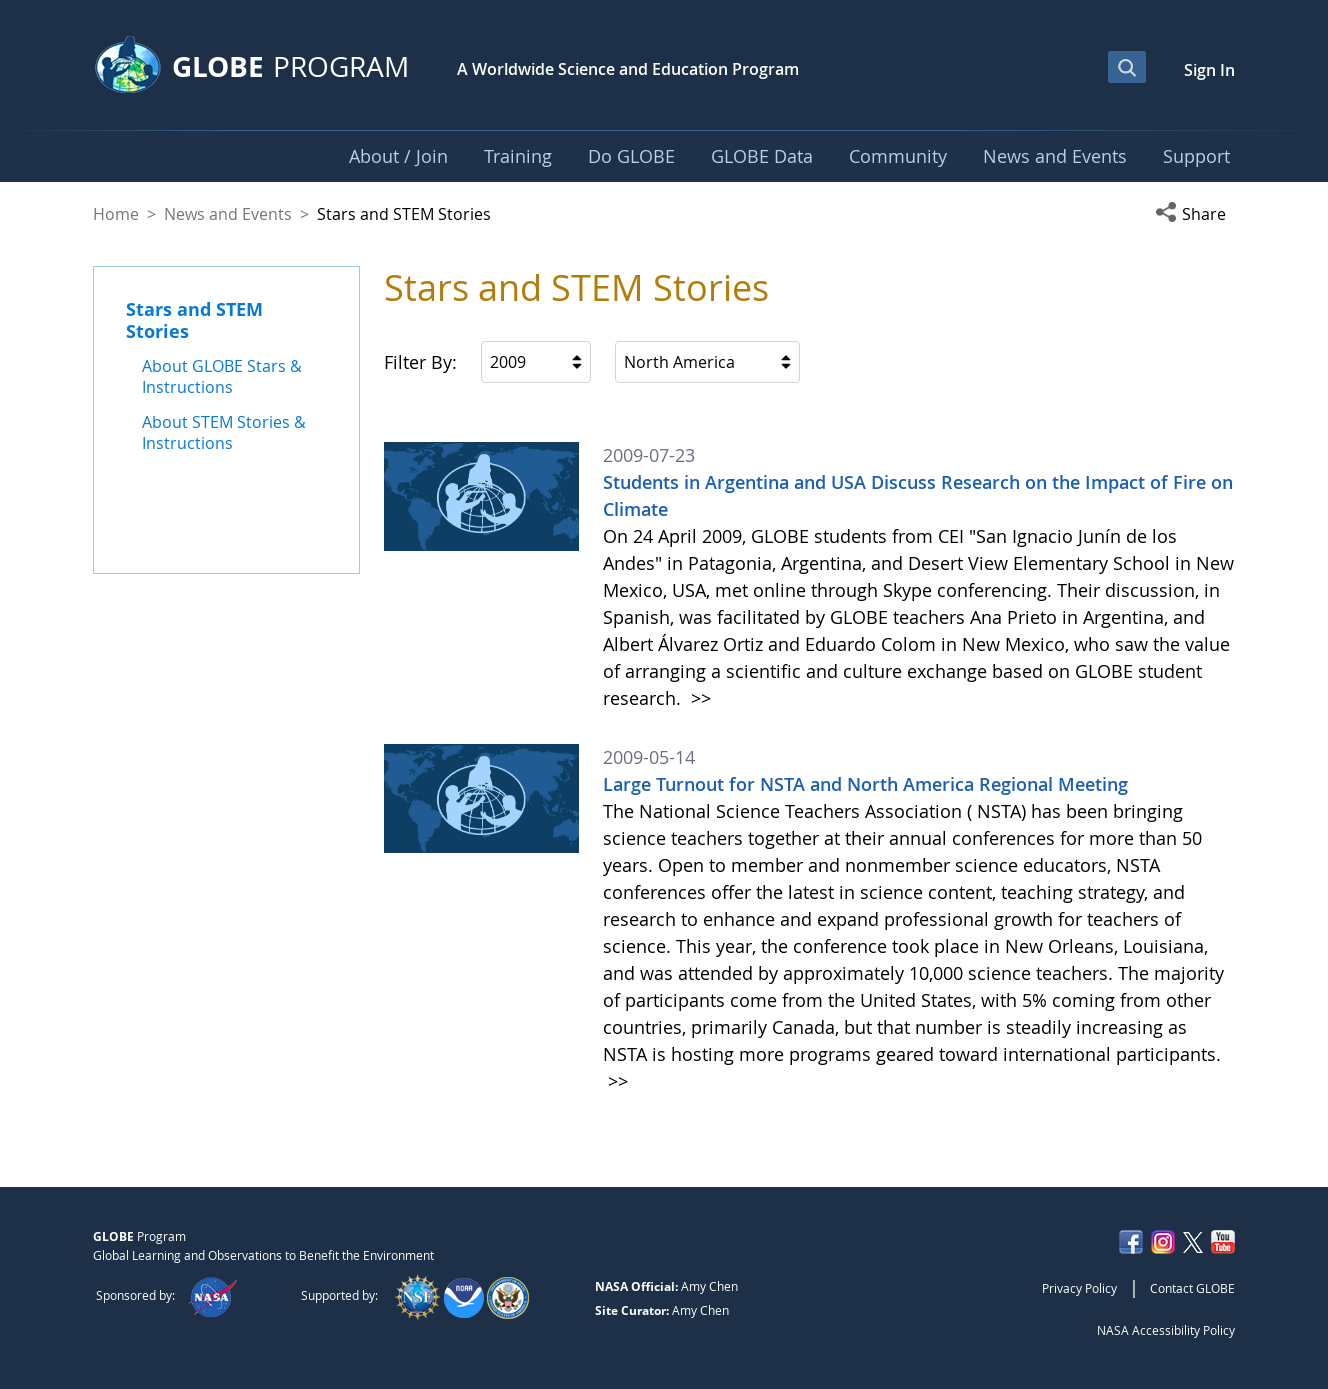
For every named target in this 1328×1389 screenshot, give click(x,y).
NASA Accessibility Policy (1166, 1330)
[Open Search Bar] (1127, 67)
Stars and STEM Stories (194, 320)
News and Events (228, 214)
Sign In (1209, 70)
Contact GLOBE (1192, 1288)
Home (116, 214)
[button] (1195, 214)
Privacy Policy (1079, 1288)
